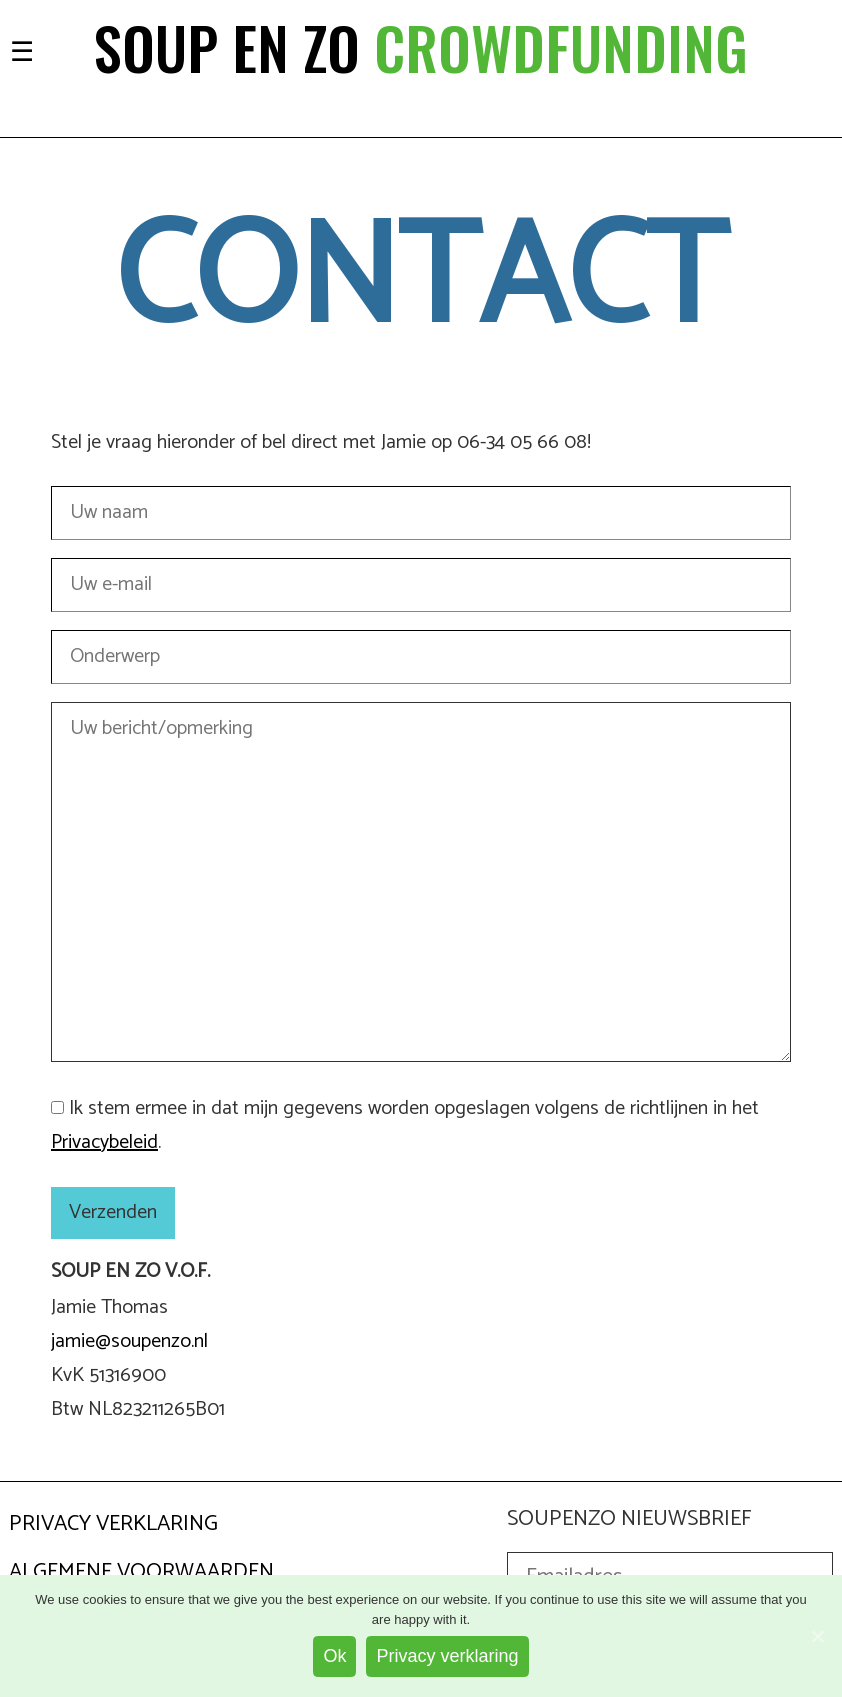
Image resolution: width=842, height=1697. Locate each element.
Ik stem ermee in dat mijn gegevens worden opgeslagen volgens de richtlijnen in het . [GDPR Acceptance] (405, 1125)
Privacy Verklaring (113, 1524)
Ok (334, 1656)
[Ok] (817, 1636)
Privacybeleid (104, 1142)
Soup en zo (421, 47)
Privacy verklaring (447, 1656)
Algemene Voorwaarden (141, 1572)
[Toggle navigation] (22, 49)
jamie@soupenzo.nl (129, 1341)
